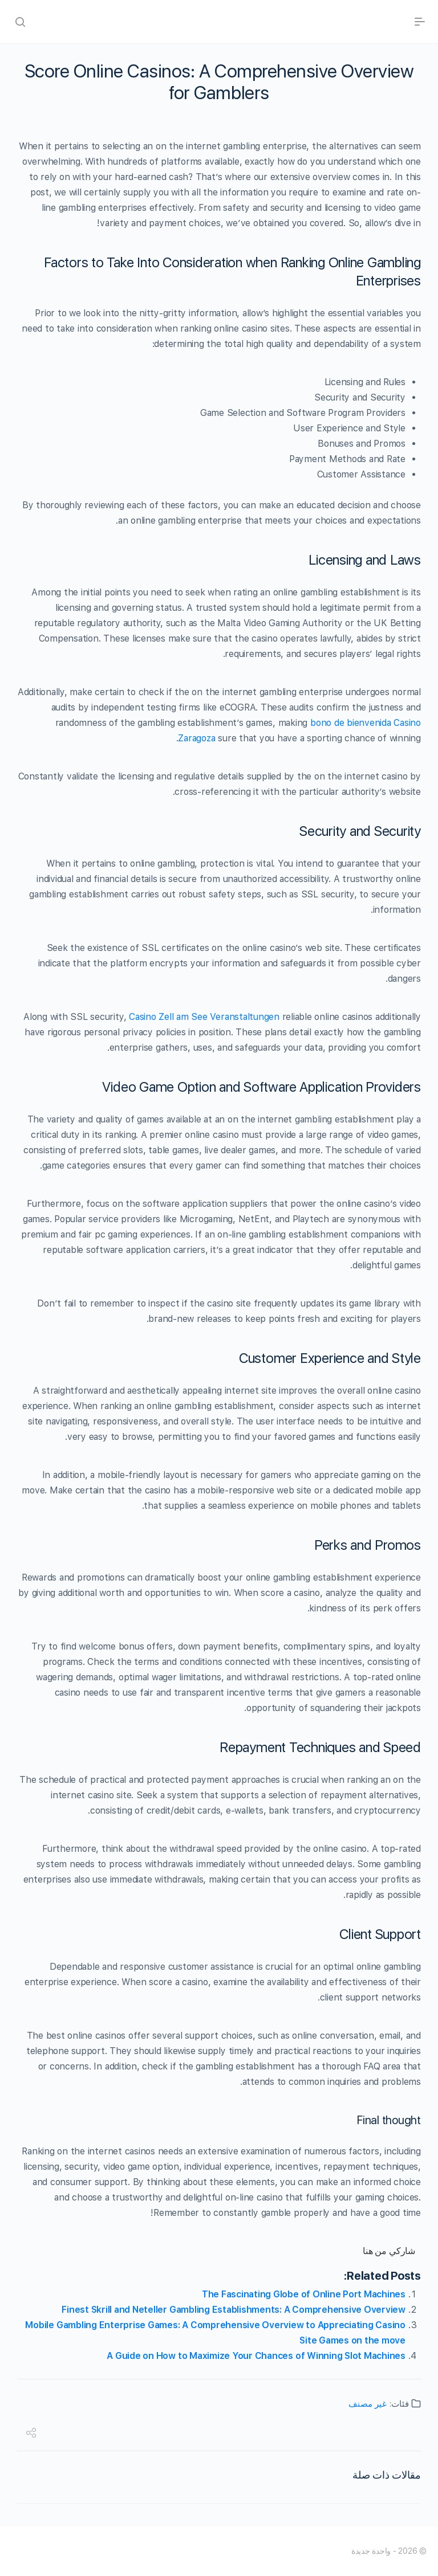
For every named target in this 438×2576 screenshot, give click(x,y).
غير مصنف (367, 2404)
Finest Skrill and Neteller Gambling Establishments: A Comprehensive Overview (233, 2309)
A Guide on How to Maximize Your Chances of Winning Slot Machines (256, 2355)
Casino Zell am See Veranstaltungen (204, 1016)
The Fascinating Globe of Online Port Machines (303, 2294)
